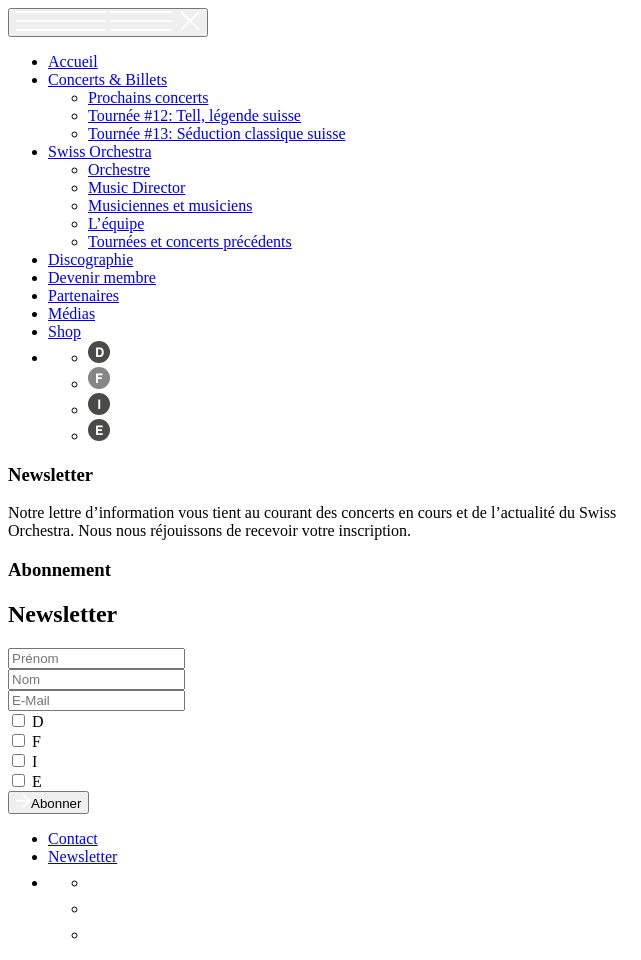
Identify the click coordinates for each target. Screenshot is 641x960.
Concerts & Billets (107, 79)
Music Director (136, 187)
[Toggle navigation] (108, 22)
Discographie (90, 259)
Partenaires (83, 295)
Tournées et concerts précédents (190, 241)
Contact (73, 838)
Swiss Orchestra (100, 151)
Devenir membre (102, 277)
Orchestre (119, 169)
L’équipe (116, 223)
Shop (64, 331)
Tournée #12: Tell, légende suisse (194, 115)
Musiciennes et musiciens (170, 205)
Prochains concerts (148, 97)
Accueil (73, 61)
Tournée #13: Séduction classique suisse (217, 133)
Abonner (48, 802)
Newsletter (82, 856)
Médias (71, 313)
